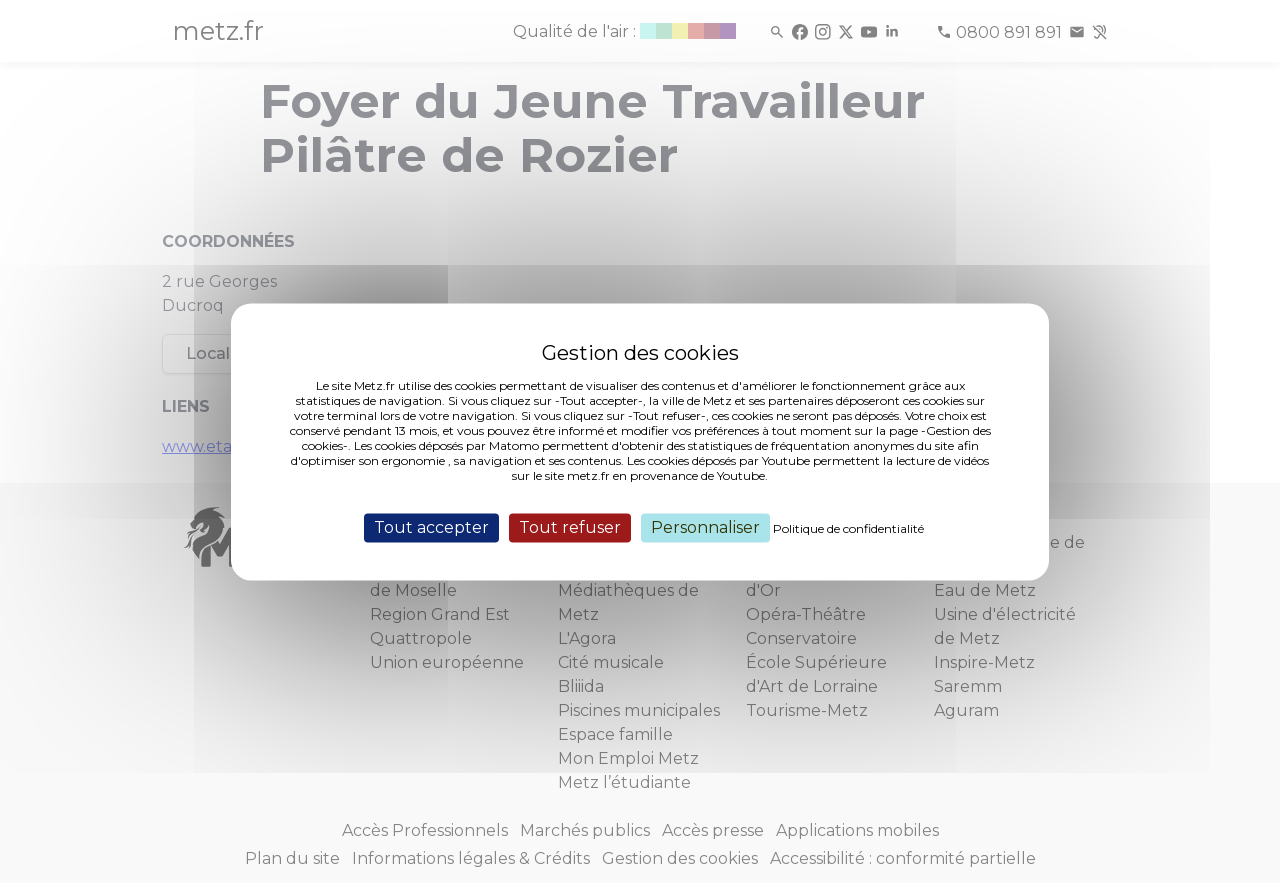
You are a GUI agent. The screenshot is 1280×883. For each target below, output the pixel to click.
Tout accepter (431, 527)
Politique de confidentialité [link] (848, 528)
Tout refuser (570, 527)
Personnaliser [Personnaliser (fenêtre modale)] (705, 527)
